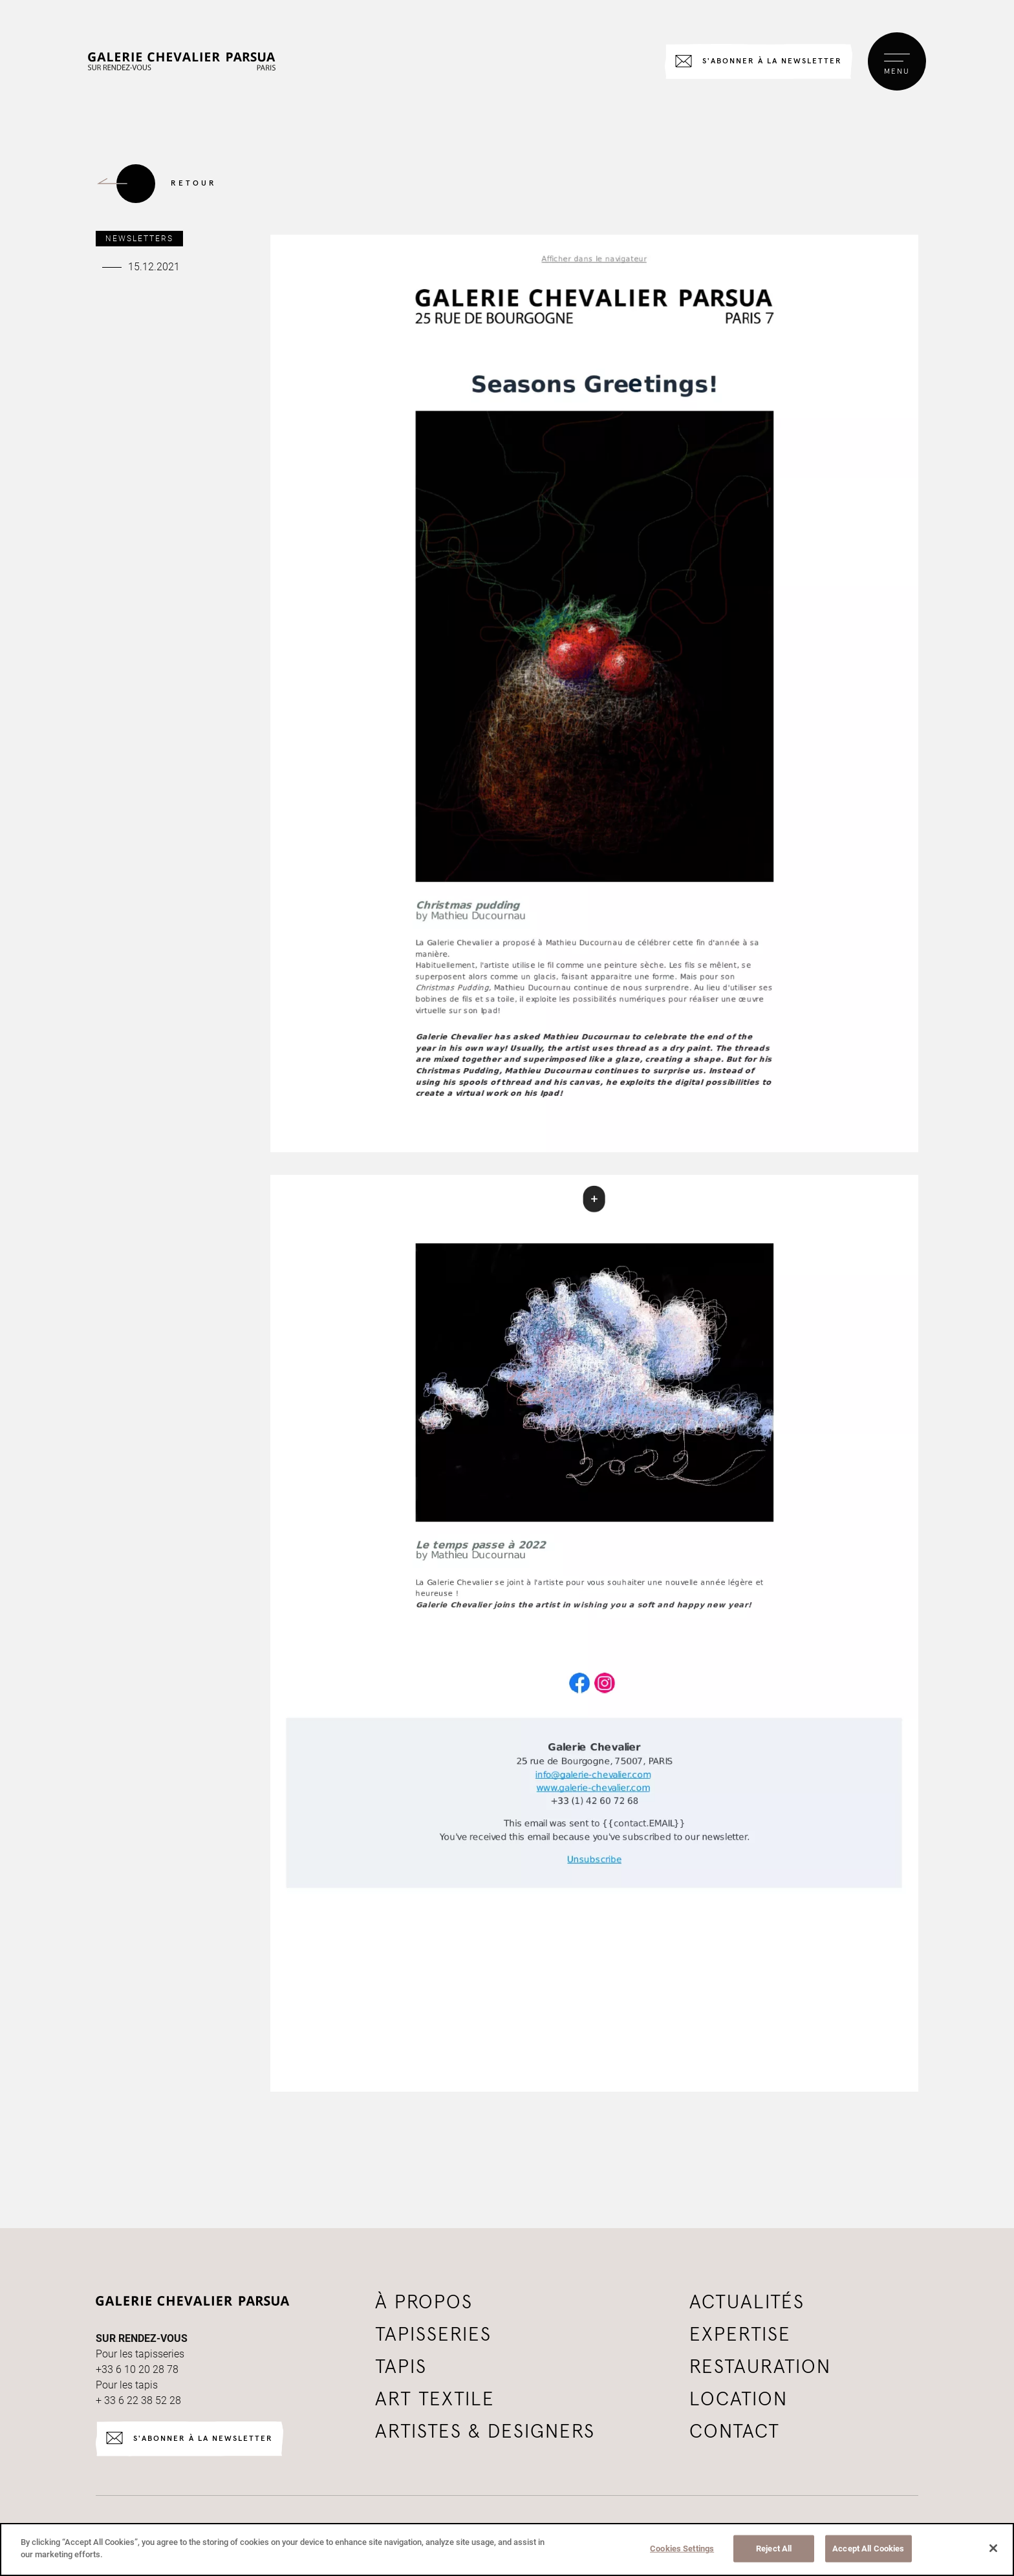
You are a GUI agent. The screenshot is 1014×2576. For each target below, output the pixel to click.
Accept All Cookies (868, 2548)
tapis (401, 2367)
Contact (734, 2432)
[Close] (993, 2548)
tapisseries (433, 2335)
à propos (424, 2302)
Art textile (435, 2399)
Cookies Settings (682, 2548)
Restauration (760, 2367)
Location (738, 2399)
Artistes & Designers (485, 2432)
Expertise (740, 2335)
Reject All (774, 2548)
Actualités (746, 2302)
